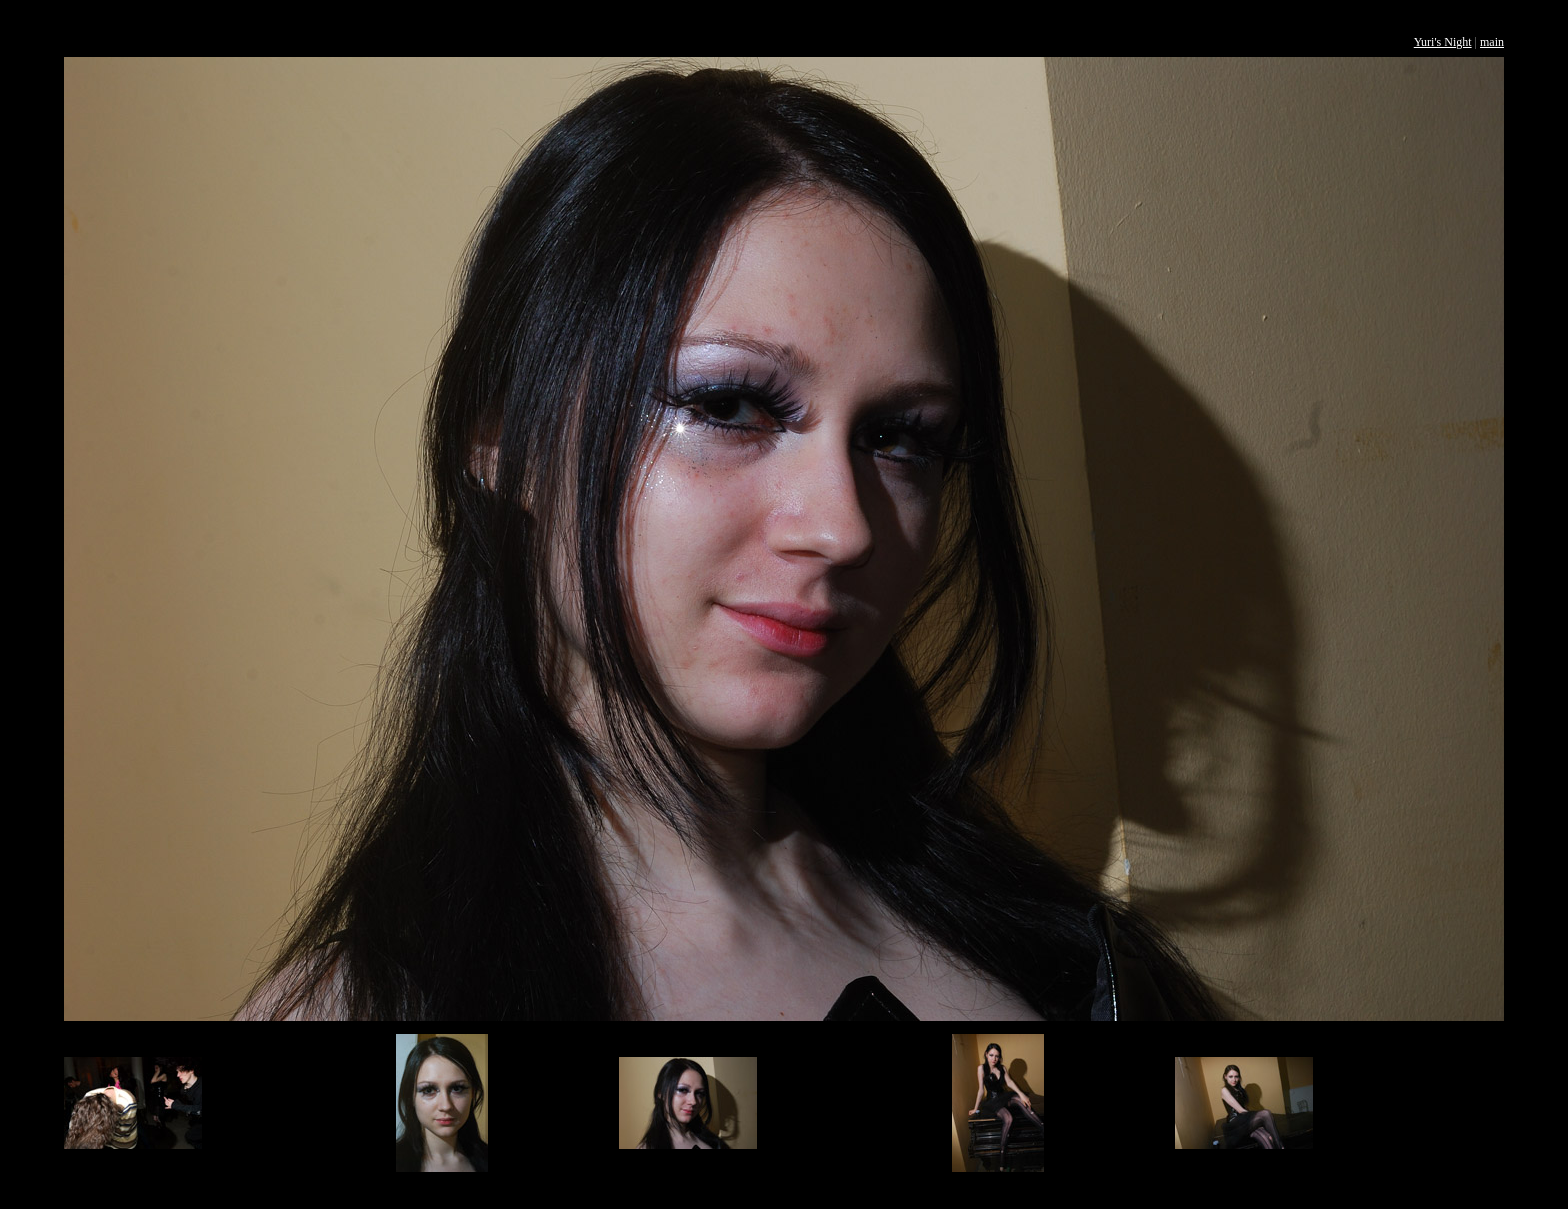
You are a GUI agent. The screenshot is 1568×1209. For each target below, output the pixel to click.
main (1492, 42)
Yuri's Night (1443, 42)
